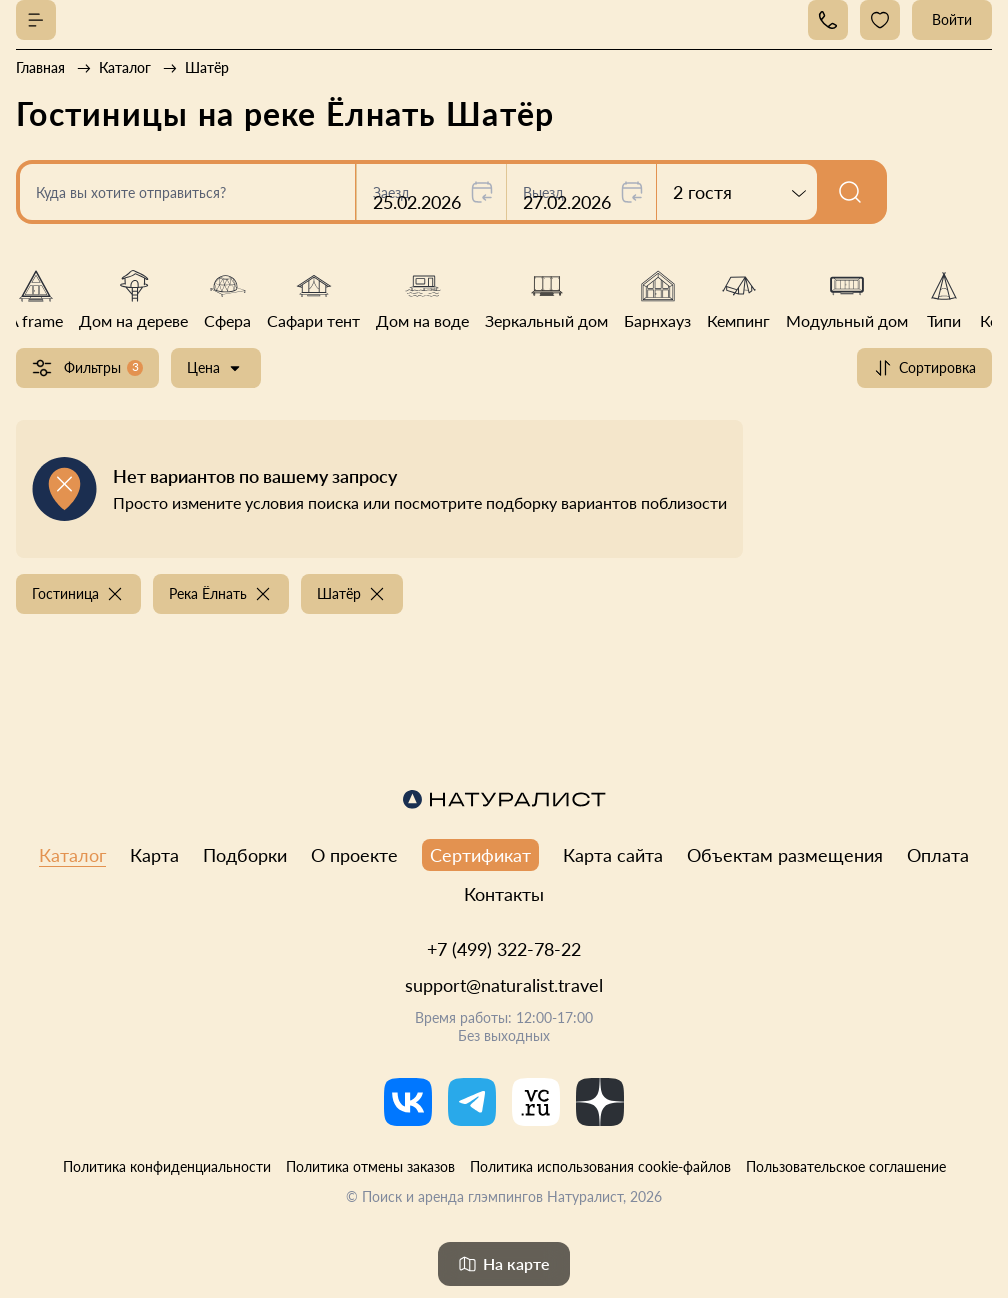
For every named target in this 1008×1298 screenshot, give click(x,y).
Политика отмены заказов (370, 1166)
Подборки (245, 855)
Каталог (72, 855)
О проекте (354, 855)
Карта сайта (613, 855)
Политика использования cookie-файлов (600, 1166)
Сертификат (480, 855)
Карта (154, 855)
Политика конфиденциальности (167, 1166)
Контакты (504, 894)
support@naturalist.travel (504, 985)
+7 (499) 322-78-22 (504, 949)
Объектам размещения (785, 855)
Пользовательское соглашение (846, 1166)
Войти (952, 19)
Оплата (938, 855)
